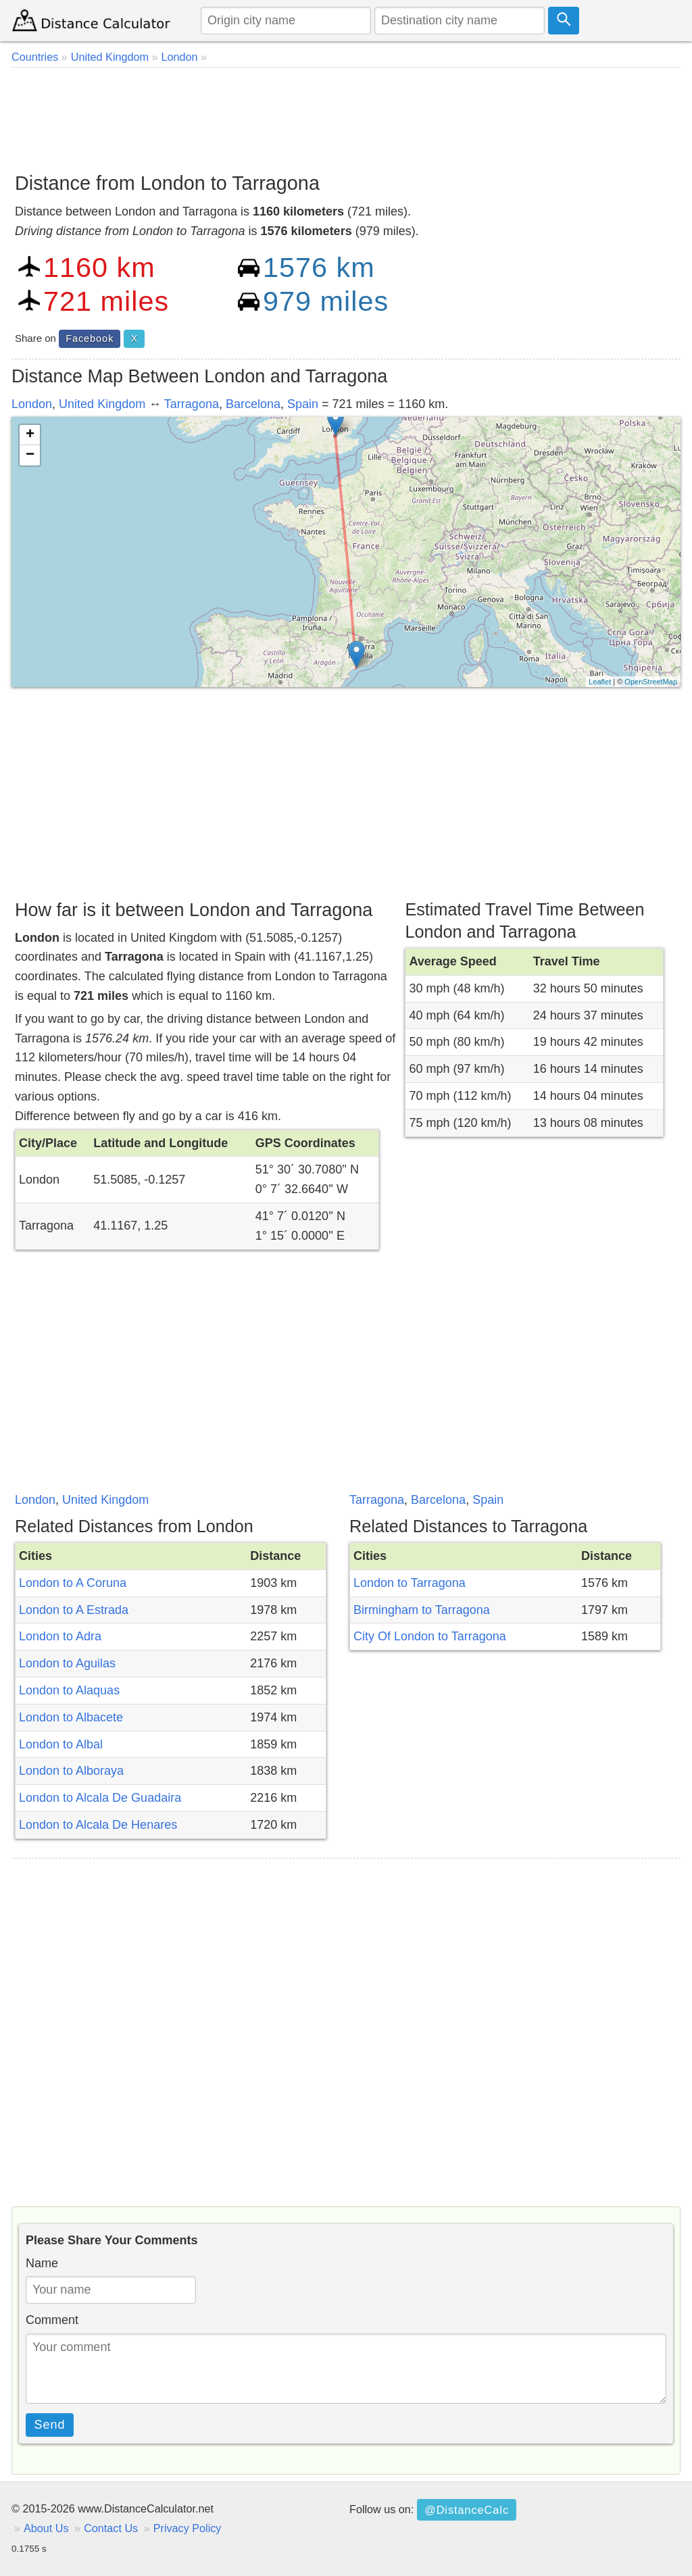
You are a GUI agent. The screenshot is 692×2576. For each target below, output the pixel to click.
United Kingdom (102, 404)
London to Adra (60, 1636)
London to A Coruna (72, 1583)
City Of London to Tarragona (429, 1636)
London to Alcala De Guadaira (100, 1797)
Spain (302, 404)
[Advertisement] (346, 114)
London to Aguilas (67, 1663)
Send (50, 2424)
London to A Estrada (73, 1610)
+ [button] (30, 435)
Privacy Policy (187, 2528)
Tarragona (191, 404)
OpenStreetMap (650, 682)
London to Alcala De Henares (98, 1825)
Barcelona (253, 404)
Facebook (90, 338)
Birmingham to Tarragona (421, 1610)
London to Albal (61, 1744)
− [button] (30, 455)
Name (42, 2263)
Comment (52, 2320)
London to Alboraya (71, 1770)
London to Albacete (71, 1717)
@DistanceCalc (466, 2510)
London (31, 404)
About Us (46, 2528)
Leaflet (600, 682)
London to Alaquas (69, 1690)
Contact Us (111, 2528)
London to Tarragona (409, 1583)
